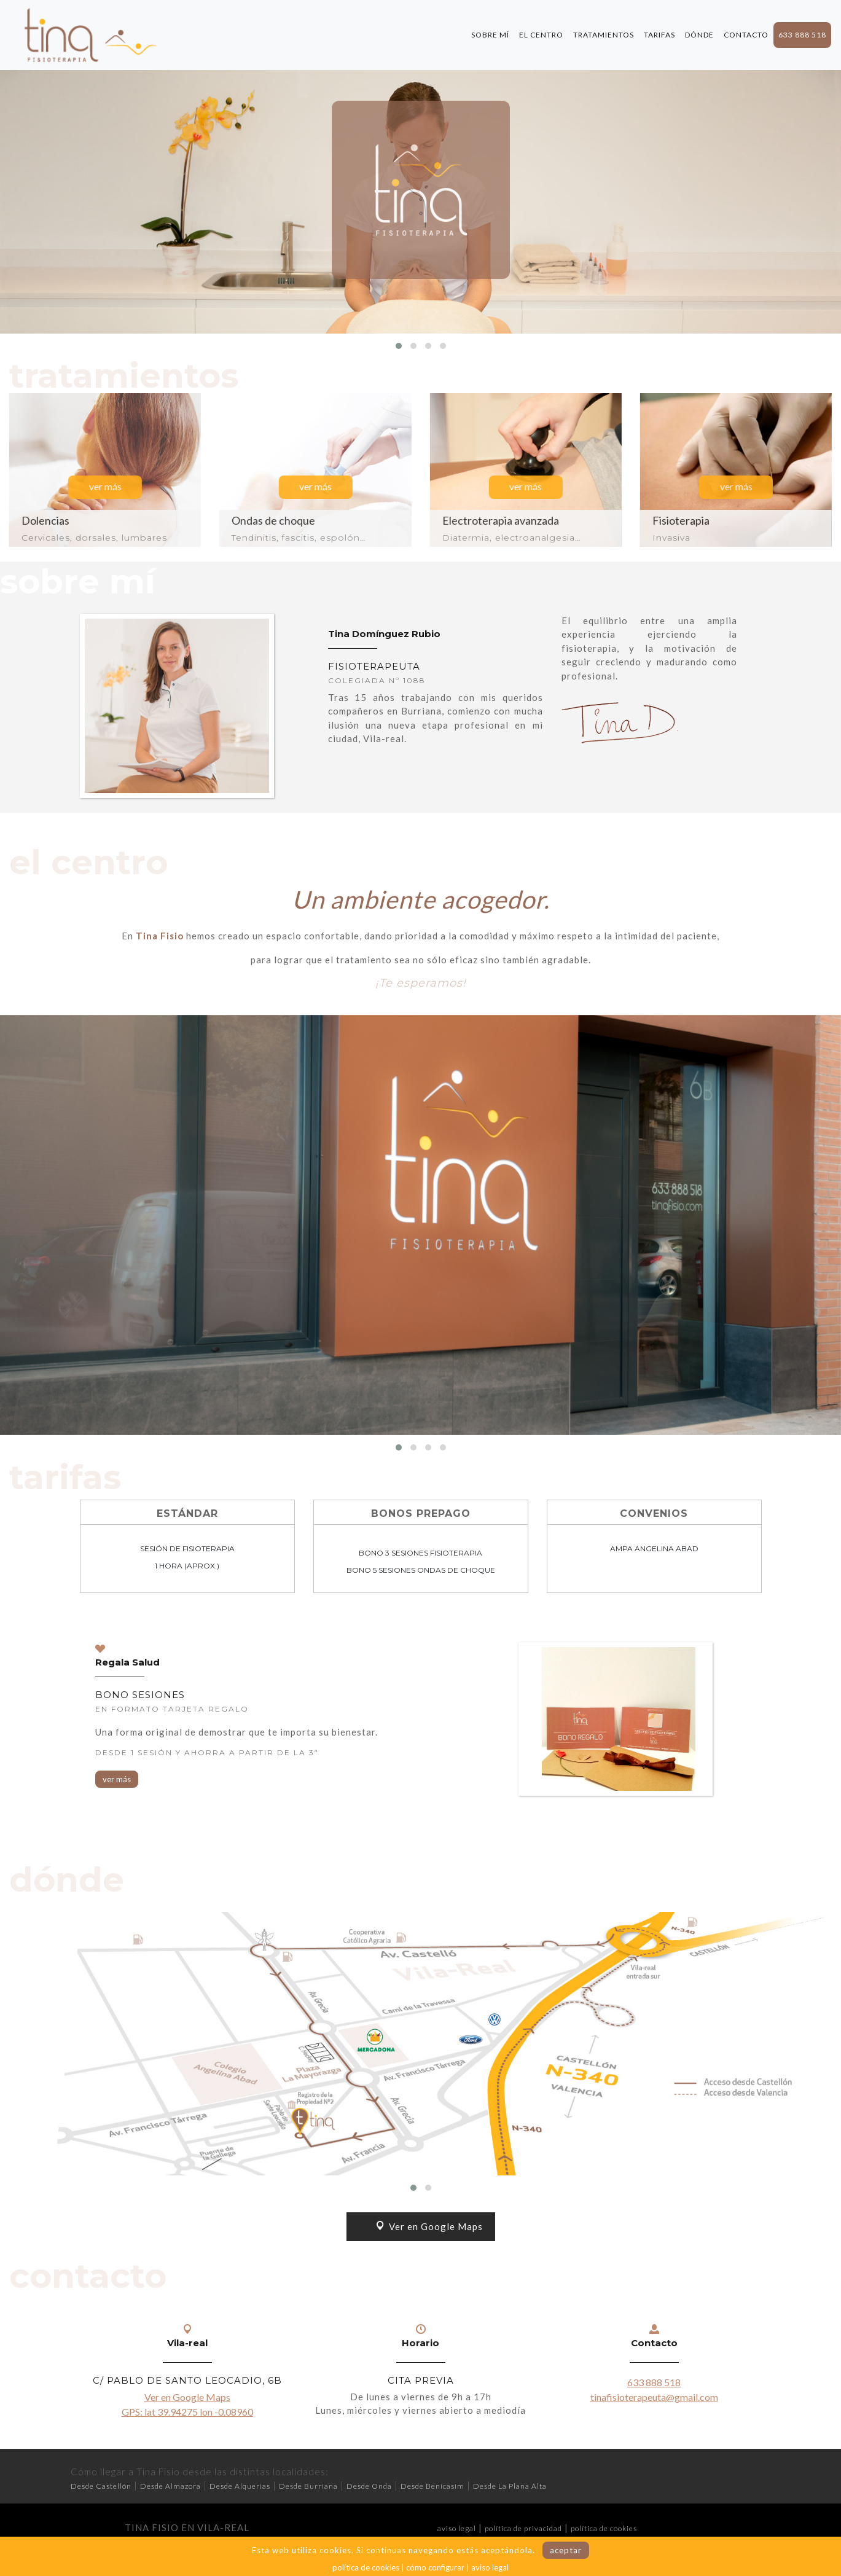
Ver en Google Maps (429, 2226)
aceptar (566, 2550)
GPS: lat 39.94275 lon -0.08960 (187, 2411)
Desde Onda (369, 2486)
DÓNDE (699, 34)
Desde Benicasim (432, 2486)
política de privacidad (523, 2528)
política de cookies (604, 2528)
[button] (398, 346)
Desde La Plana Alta (510, 2486)
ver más (117, 1779)
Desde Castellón (101, 2486)
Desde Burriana (308, 2486)
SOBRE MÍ (490, 34)
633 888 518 (802, 34)
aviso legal (456, 2528)
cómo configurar (435, 2567)
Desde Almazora (170, 2486)
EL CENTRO (541, 34)
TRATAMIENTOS (603, 34)
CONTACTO (746, 34)
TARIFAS (659, 34)
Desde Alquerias (239, 2486)
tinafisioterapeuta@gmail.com (654, 2397)
